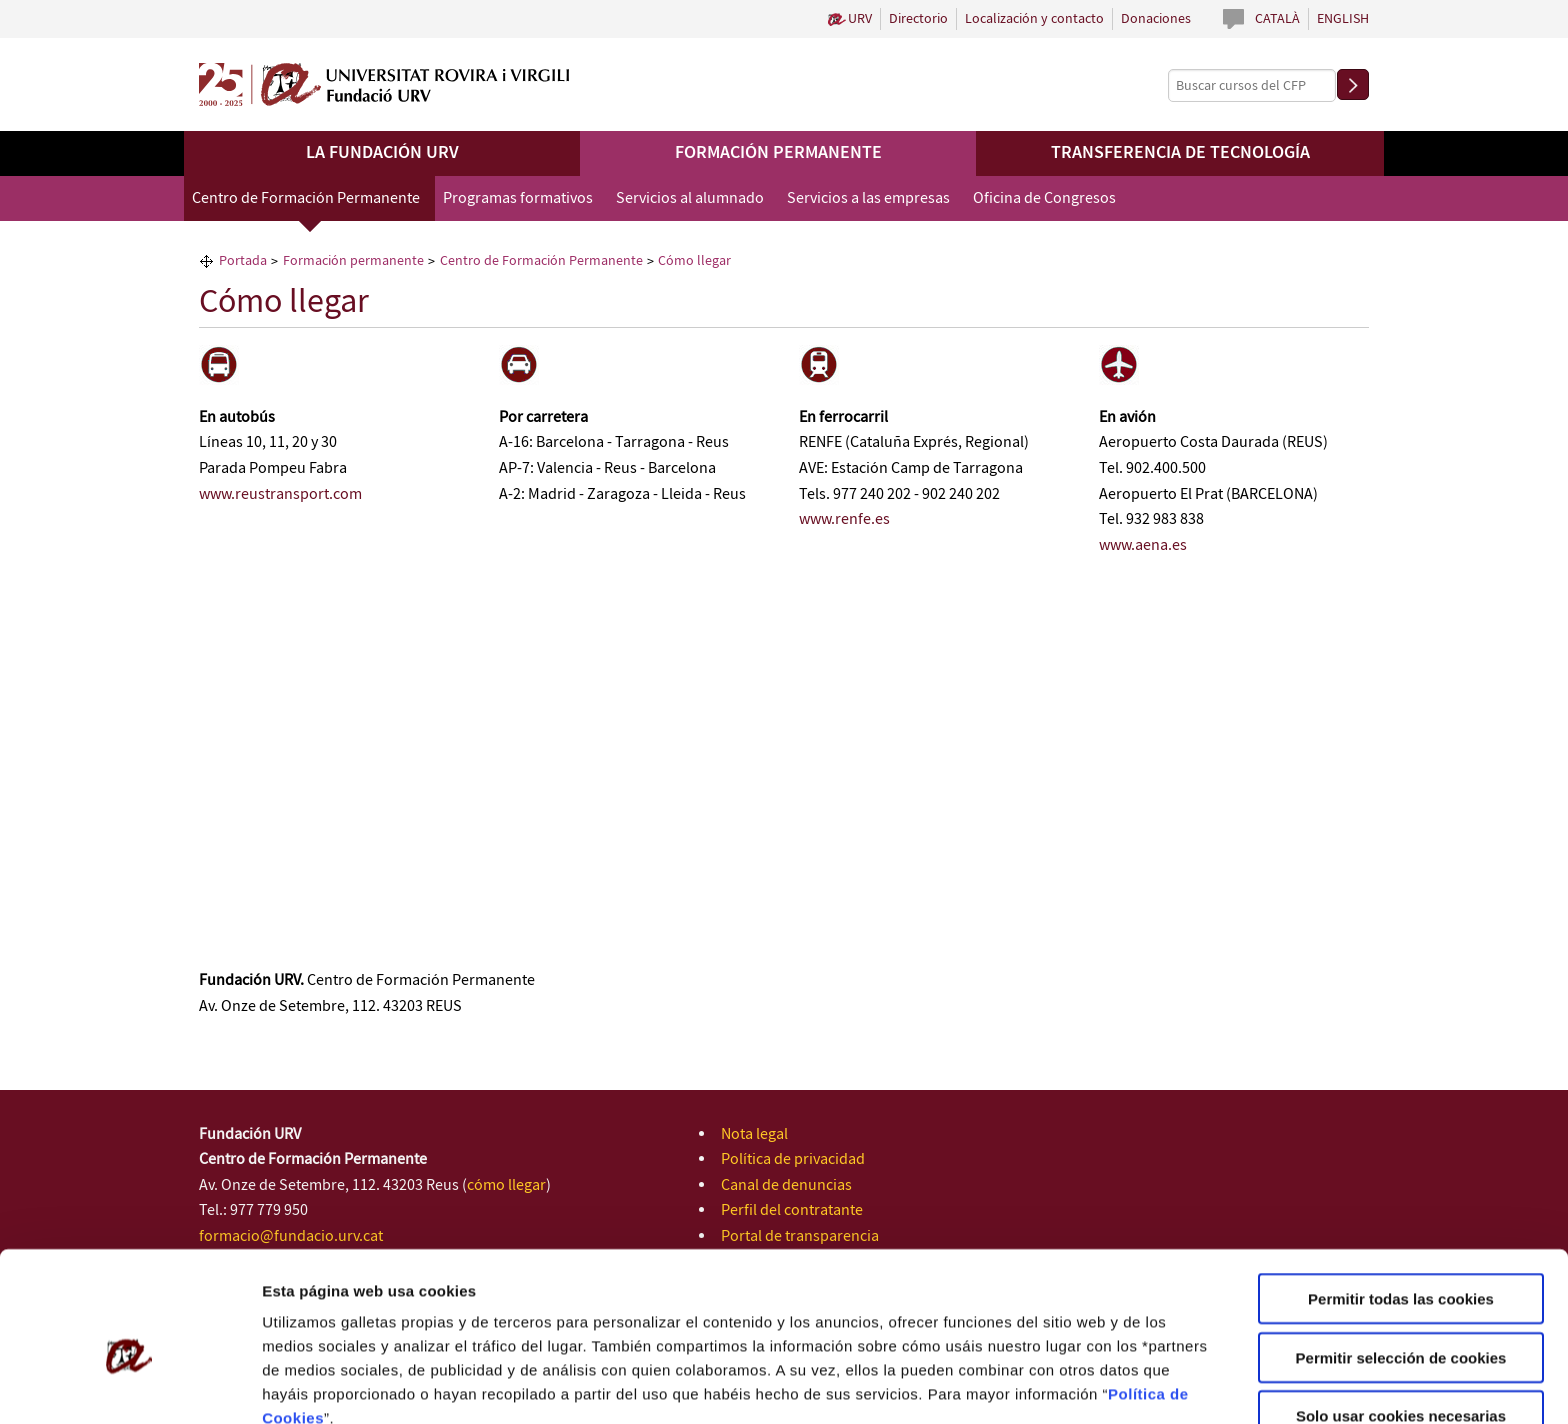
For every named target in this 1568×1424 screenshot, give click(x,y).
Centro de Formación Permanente (306, 198)
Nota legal (754, 1134)
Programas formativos (518, 198)
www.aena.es (1143, 545)
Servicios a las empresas (868, 198)
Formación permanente (778, 153)
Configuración (1067, 1384)
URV (860, 19)
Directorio (918, 19)
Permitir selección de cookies (1401, 1259)
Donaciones (1156, 19)
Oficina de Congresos (1044, 198)
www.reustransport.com (280, 494)
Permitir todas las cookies (1401, 1200)
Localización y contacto (1034, 19)
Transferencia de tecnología (1180, 153)
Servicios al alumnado (690, 198)
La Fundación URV (382, 153)
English (1343, 19)
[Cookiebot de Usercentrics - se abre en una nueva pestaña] (129, 1385)
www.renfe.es (844, 519)
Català (1277, 19)
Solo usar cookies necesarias (1401, 1317)
